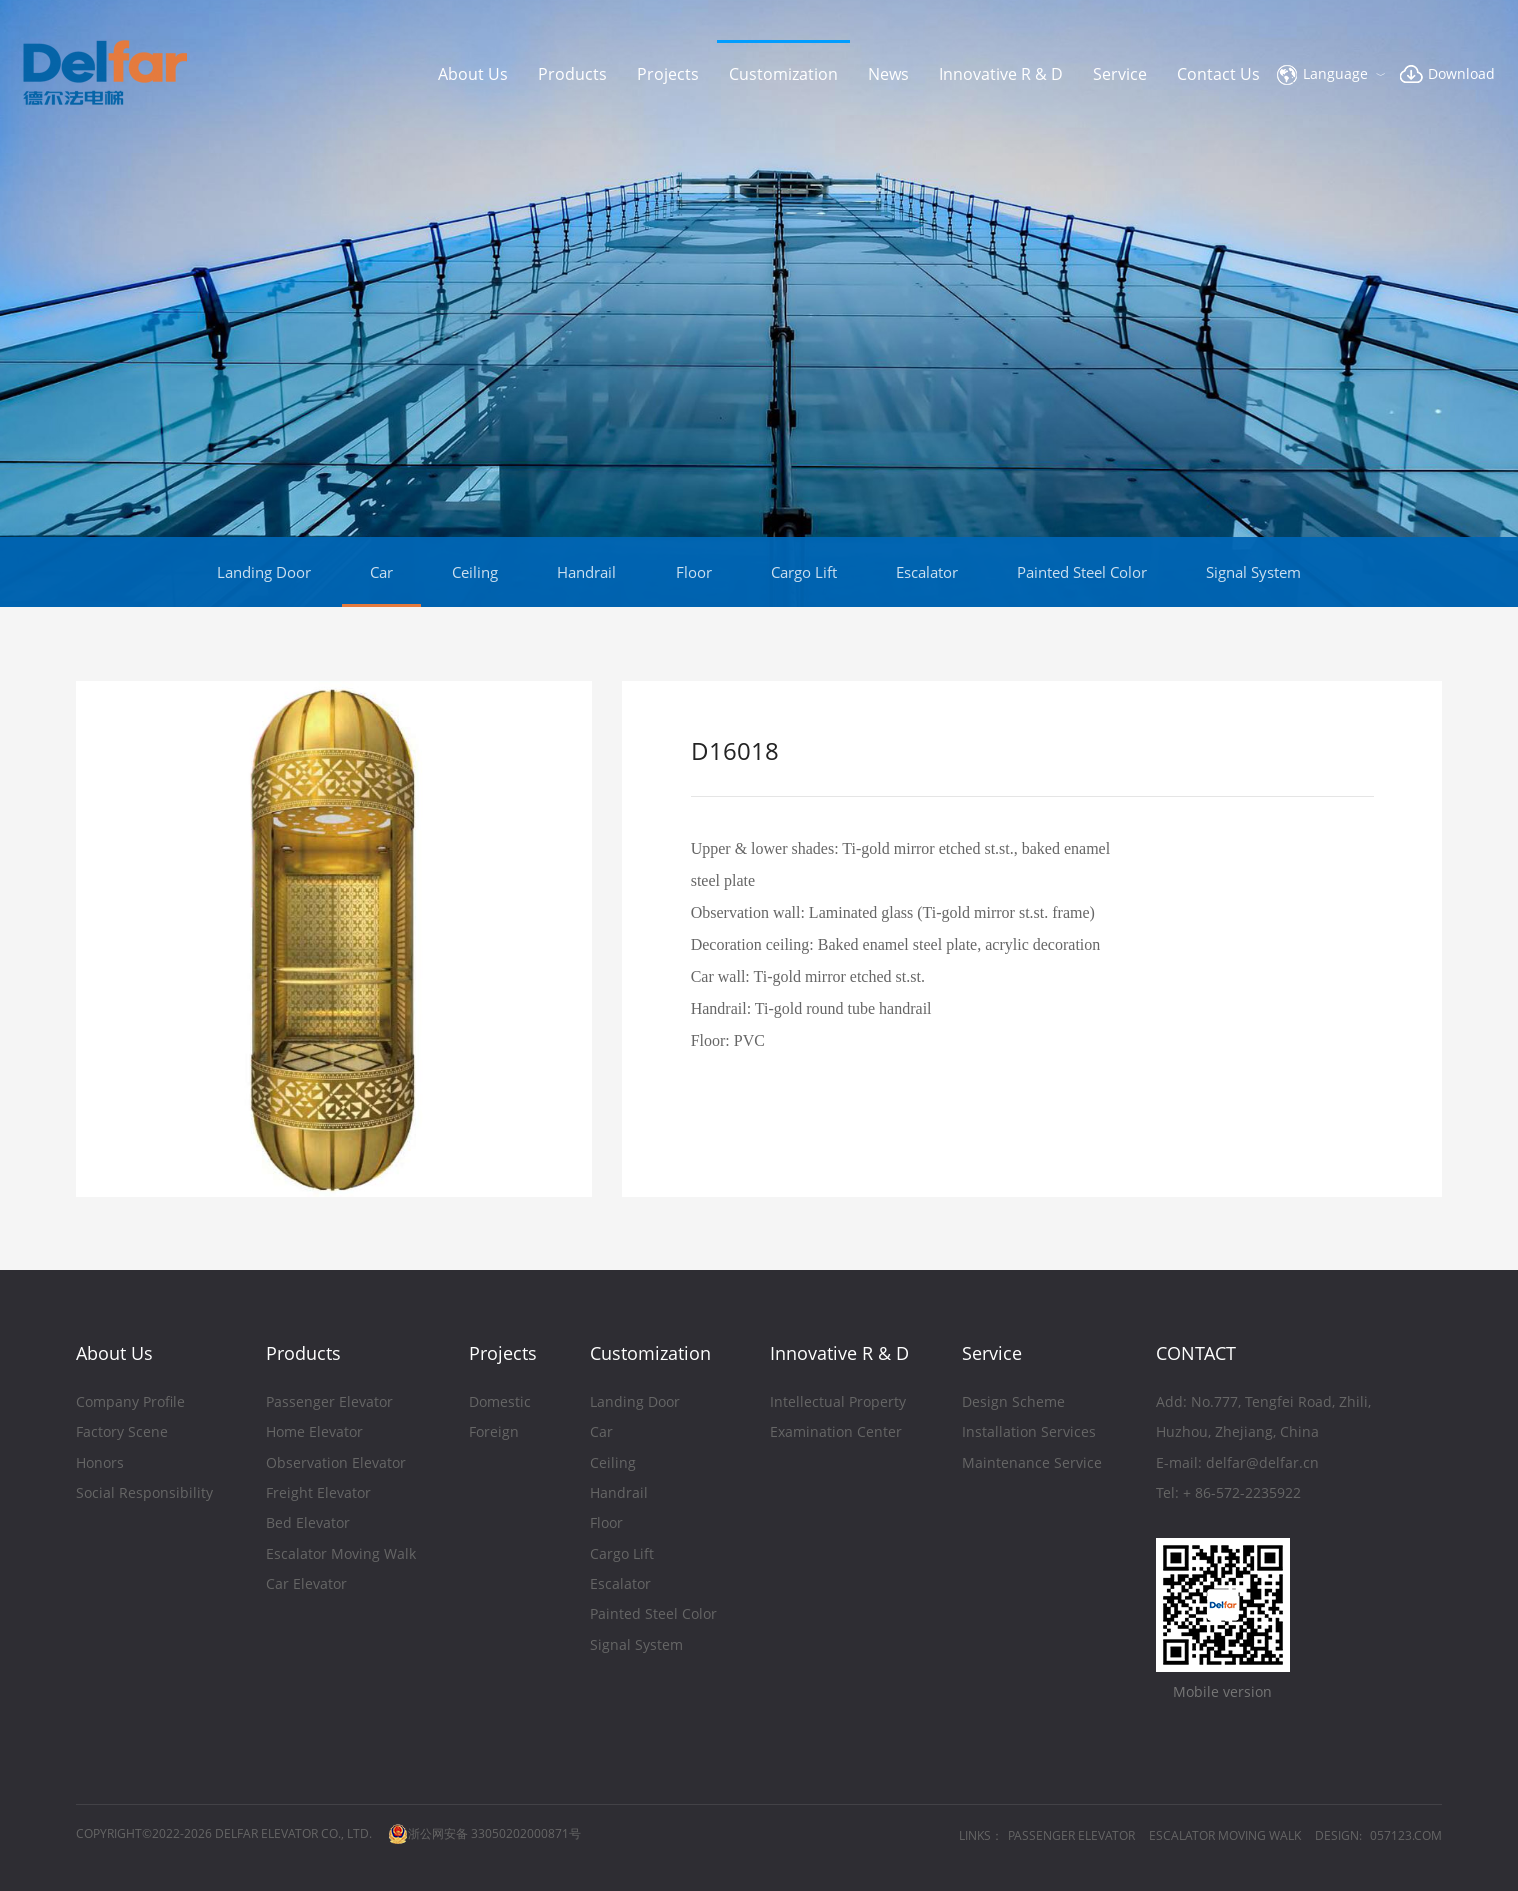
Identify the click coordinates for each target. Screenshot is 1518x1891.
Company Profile (130, 1403)
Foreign (494, 1433)
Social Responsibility (144, 1494)
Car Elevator (306, 1585)
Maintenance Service (1032, 1464)
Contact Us (1218, 74)
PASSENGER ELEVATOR (1071, 1835)
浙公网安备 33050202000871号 (484, 1834)
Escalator (927, 572)
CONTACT (1196, 1353)
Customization (783, 74)
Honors (100, 1464)
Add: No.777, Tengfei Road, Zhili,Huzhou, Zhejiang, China (1263, 1419)
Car (381, 572)
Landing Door (264, 572)
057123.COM (1406, 1835)
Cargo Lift (804, 572)
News (888, 74)
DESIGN (1337, 1835)
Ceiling (475, 572)
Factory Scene (122, 1433)
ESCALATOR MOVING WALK (1225, 1835)
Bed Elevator (308, 1524)
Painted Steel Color (1082, 572)
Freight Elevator (318, 1494)
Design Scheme (1013, 1403)
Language (1335, 73)
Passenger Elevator (329, 1403)
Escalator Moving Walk (341, 1555)
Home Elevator (314, 1433)
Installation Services (1029, 1433)
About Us (473, 74)
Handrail (586, 572)
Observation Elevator (336, 1464)
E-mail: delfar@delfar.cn (1237, 1464)
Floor (694, 572)
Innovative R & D (1001, 74)
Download (1461, 73)
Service (1120, 74)
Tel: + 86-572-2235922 (1228, 1494)
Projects (668, 74)
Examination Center (836, 1433)
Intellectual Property (838, 1403)
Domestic (500, 1403)
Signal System (1253, 572)
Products (572, 74)
